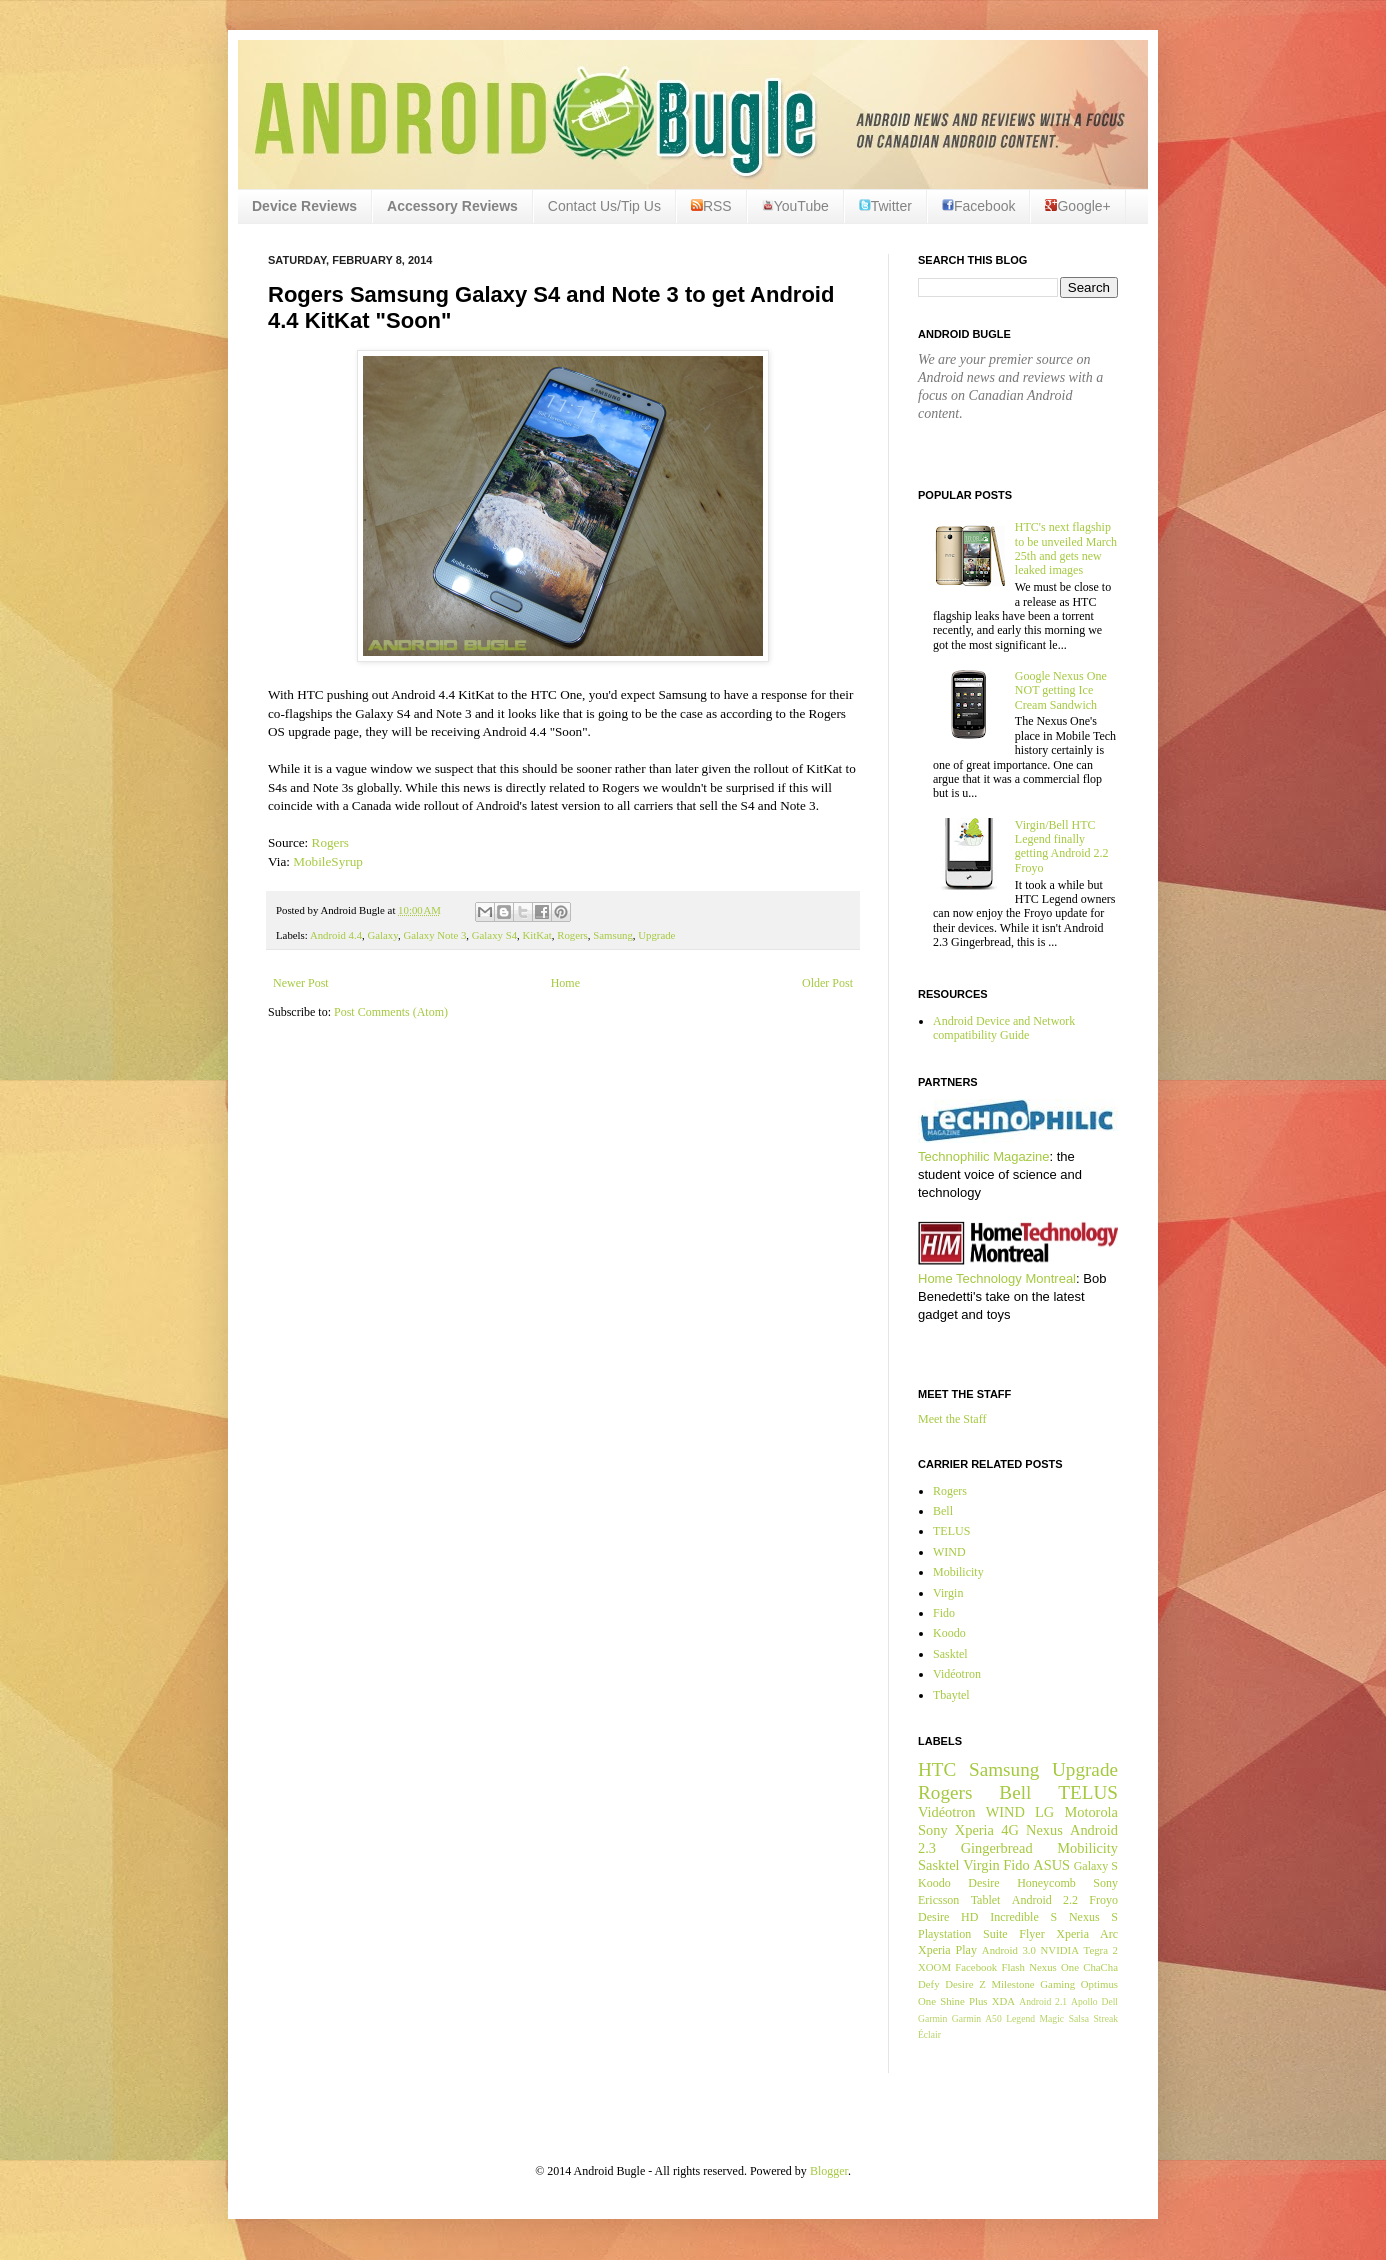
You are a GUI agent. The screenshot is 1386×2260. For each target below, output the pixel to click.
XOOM (934, 1967)
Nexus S (1093, 1917)
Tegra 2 (1101, 1950)
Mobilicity (958, 1572)
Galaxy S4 (494, 935)
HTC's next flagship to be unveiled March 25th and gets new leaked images (1066, 548)
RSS (711, 206)
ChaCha (1100, 1967)
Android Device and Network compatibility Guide (1004, 1028)
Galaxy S (1096, 1866)
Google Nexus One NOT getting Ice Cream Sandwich (1061, 690)
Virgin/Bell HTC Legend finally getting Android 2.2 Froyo (1062, 846)
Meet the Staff (952, 1419)
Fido (944, 1613)
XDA (1003, 2001)
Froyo (1103, 1900)
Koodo (949, 1633)
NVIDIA (1060, 1950)
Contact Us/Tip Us (604, 206)
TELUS (951, 1531)
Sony (933, 1830)
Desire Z (965, 1984)
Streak (1105, 2018)
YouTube (795, 206)
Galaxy (382, 935)
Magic (1052, 2018)
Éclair (929, 2034)
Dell (1109, 2001)
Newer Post (301, 983)
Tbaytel (951, 1695)
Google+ (1077, 206)
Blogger (829, 2171)
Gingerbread (997, 1848)
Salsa (1079, 2018)
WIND (949, 1552)
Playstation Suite (963, 1934)
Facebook (978, 206)
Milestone (1012, 1984)
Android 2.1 (1043, 2001)
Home (565, 983)
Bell (943, 1511)
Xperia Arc (1087, 1934)
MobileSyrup (328, 861)
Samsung (613, 935)
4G (1010, 1830)
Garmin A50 (977, 2018)
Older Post (827, 983)
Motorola (1091, 1812)
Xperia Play (947, 1950)
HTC (937, 1769)
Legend (1020, 2018)
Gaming (1057, 1984)
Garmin (932, 2018)
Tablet (986, 1900)
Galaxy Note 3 (434, 935)
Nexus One (1054, 1967)
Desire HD (948, 1917)
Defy (929, 1984)
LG (1044, 1812)
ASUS (1051, 1865)
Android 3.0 (1009, 1950)
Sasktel (950, 1654)
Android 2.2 (1045, 1900)
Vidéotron (957, 1674)
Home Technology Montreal (997, 1278)
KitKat (536, 935)
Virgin (948, 1593)
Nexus (1044, 1830)
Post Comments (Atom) (391, 1012)
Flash (1012, 1967)
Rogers (330, 842)
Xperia (974, 1830)
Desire (983, 1883)
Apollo (1084, 2001)
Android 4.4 (336, 935)
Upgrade (656, 935)
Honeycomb (1046, 1883)
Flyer (1031, 1934)
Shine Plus (963, 2001)
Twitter (885, 206)
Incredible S (1023, 1917)
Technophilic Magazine (984, 1156)
